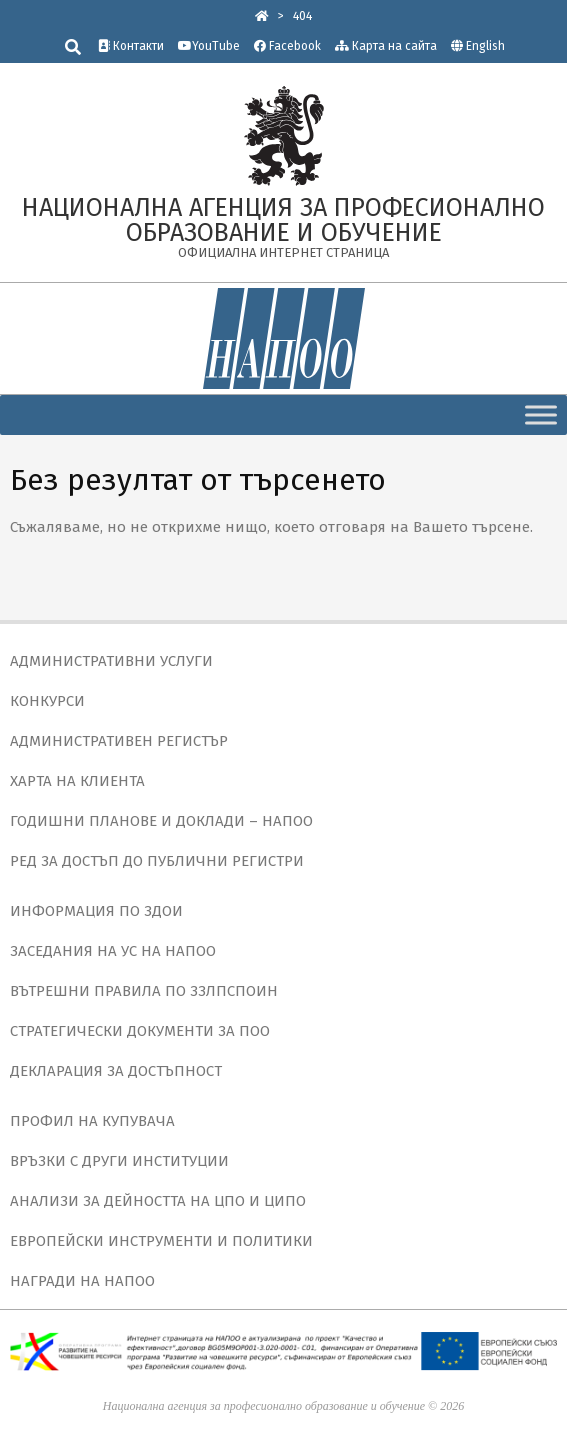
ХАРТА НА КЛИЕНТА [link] (77, 781)
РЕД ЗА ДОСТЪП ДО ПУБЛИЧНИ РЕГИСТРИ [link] (157, 861)
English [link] (485, 46)
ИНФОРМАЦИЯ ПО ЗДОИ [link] (96, 911)
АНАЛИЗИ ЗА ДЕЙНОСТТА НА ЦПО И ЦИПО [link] (158, 1201)
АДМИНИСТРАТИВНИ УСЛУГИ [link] (111, 661)
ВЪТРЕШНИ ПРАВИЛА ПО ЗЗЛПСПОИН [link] (144, 991)
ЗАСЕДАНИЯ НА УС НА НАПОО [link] (113, 951)
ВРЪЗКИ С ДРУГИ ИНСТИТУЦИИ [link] (119, 1161)
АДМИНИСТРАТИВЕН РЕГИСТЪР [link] (119, 741)
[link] (262, 16)
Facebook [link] (287, 46)
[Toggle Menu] (541, 414)
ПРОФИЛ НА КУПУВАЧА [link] (92, 1121)
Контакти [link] (131, 46)
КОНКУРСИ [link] (47, 701)
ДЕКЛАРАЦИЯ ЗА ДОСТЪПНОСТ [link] (116, 1071)
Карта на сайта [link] (386, 46)
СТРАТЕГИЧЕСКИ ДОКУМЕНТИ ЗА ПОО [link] (140, 1031)
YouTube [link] (209, 46)
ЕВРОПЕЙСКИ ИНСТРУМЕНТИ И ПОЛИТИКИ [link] (161, 1241)
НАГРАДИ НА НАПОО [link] (82, 1281)
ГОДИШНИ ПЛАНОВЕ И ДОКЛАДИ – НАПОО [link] (161, 821)
